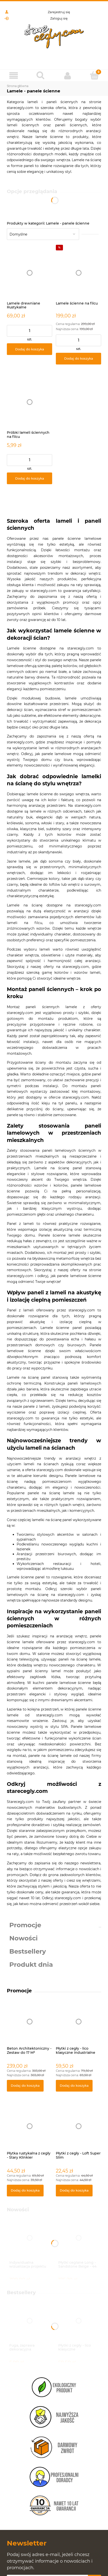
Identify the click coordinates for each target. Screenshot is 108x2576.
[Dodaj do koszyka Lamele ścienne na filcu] (78, 358)
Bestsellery (27, 1951)
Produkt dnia (31, 1964)
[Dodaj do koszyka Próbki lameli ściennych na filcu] (29, 478)
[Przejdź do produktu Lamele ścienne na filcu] (78, 272)
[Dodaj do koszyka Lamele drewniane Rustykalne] (29, 349)
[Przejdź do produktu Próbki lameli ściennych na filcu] (29, 402)
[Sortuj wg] (43, 234)
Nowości (23, 1938)
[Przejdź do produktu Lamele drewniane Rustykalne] (29, 272)
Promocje (25, 1925)
